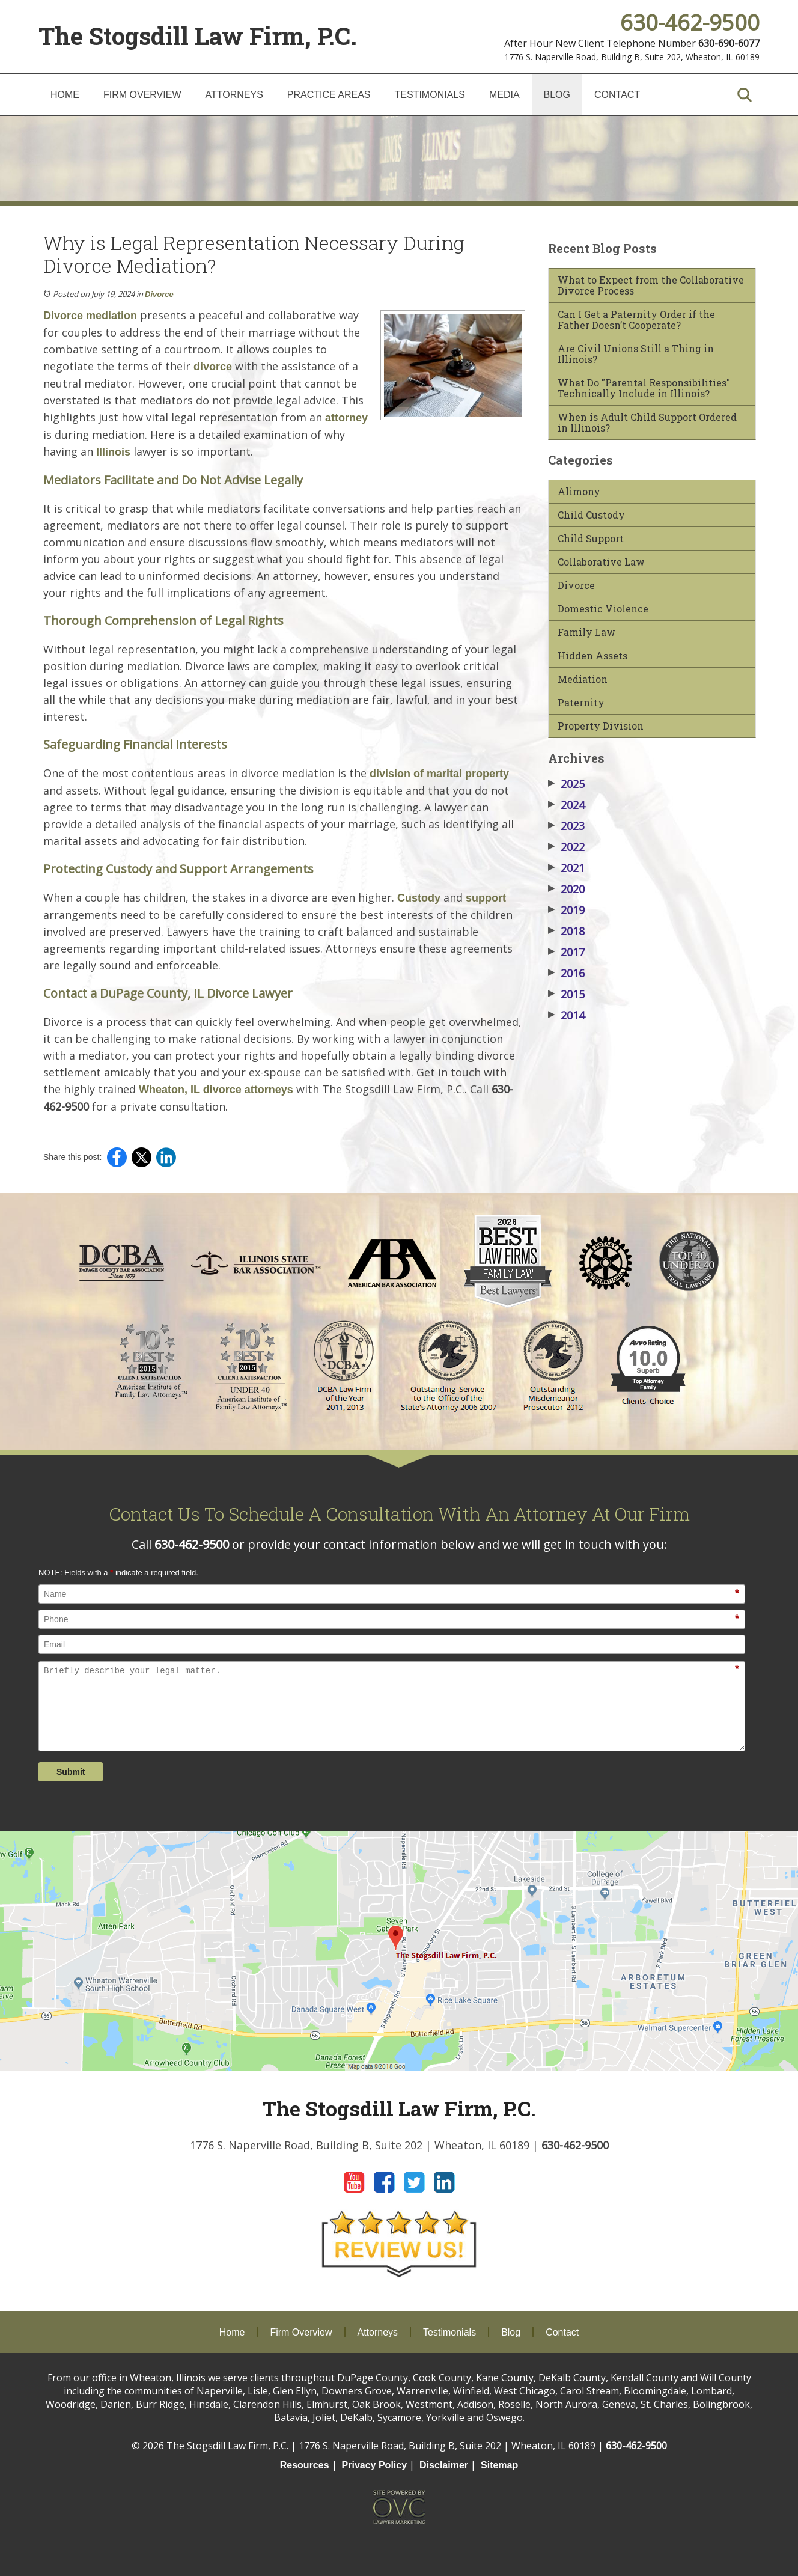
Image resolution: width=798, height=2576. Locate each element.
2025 (566, 784)
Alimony (579, 491)
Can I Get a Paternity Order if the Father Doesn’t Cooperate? (636, 320)
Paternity (581, 702)
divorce (211, 367)
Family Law (586, 632)
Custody (417, 898)
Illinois (111, 452)
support (484, 898)
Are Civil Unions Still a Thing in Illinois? (636, 354)
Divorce (159, 294)
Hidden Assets (592, 655)
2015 (566, 994)
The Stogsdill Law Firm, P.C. (197, 36)
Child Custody (591, 515)
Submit (70, 1772)
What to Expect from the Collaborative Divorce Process (651, 285)
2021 (566, 868)
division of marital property (438, 774)
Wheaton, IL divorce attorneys (214, 1090)
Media (504, 95)
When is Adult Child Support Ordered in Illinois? (647, 422)
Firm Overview (142, 95)
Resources (304, 2465)
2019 (566, 910)
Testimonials (430, 95)
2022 (566, 847)
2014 (566, 1015)
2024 (566, 805)
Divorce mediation (90, 316)
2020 (566, 889)
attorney (345, 418)
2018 (566, 931)
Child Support (591, 538)
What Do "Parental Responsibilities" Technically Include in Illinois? (644, 388)
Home (64, 95)
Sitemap (499, 2465)
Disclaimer (443, 2465)
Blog (557, 95)
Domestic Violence (603, 608)
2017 (566, 952)
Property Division (601, 726)
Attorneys (234, 95)
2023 (566, 826)
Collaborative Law (601, 562)
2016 (566, 973)
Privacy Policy (374, 2465)
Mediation (583, 679)
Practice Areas (329, 95)
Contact (617, 95)
